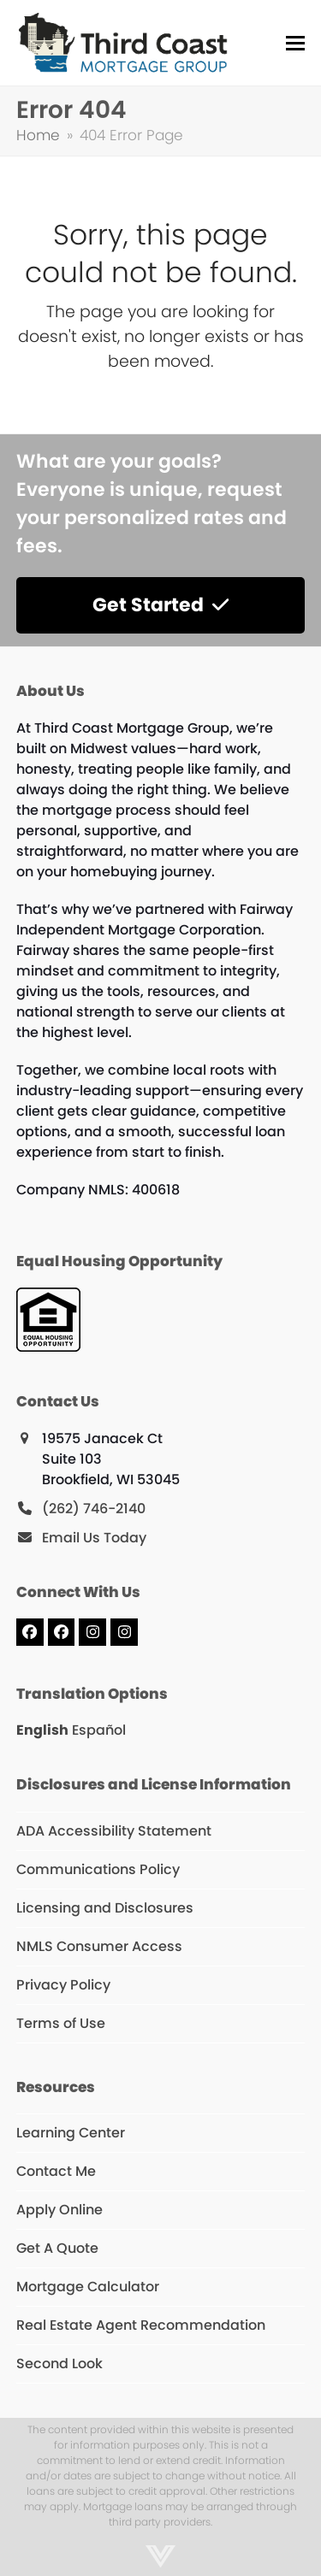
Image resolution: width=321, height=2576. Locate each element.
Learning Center (70, 2133)
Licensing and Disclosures (104, 1908)
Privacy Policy (63, 1985)
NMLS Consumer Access (99, 1946)
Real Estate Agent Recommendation (140, 2325)
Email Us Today (94, 1537)
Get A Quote (57, 2248)
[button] (295, 43)
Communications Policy (98, 1869)
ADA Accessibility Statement (113, 1831)
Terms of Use (60, 2023)
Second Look (59, 2363)
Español (99, 1730)
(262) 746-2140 (94, 1508)
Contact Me (56, 2171)
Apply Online (59, 2209)
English (42, 1730)
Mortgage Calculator (87, 2286)
